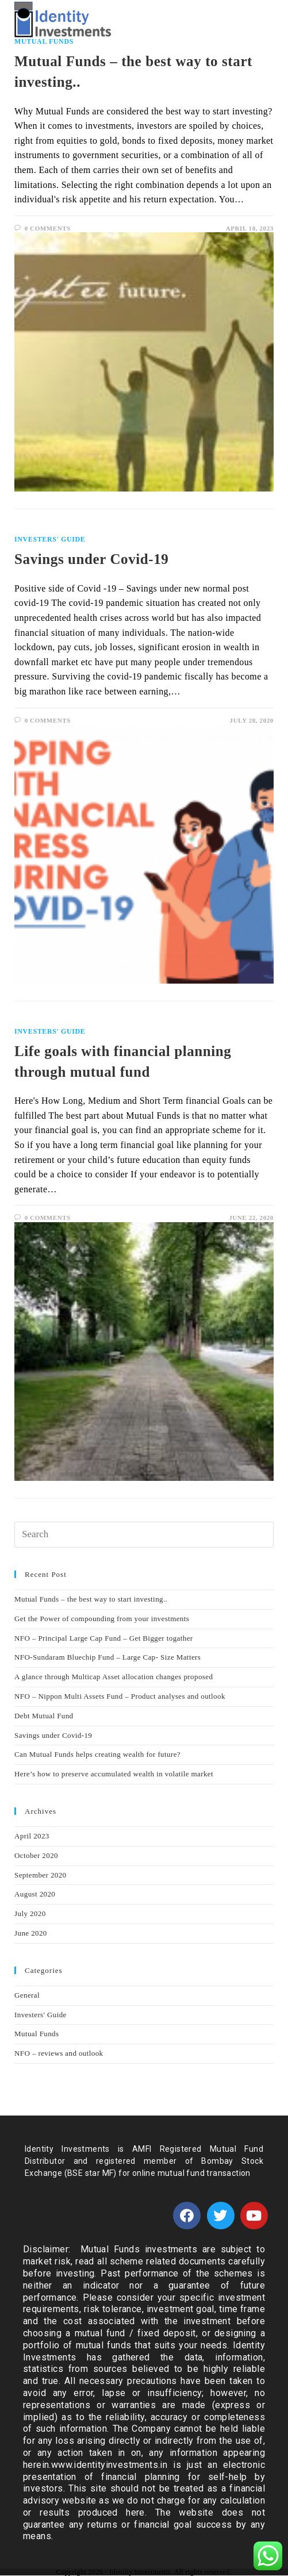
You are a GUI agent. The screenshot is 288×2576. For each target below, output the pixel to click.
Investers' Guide (49, 539)
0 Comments (48, 228)
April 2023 (31, 1836)
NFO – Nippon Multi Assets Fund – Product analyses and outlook (119, 1696)
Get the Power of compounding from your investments (101, 1618)
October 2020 (36, 1855)
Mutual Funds (36, 2033)
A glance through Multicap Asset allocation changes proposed (113, 1676)
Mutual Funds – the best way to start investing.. (90, 1599)
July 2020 (30, 1913)
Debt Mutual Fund (43, 1715)
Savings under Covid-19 (91, 559)
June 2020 (30, 1933)
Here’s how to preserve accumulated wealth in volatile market (113, 1773)
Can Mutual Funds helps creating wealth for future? (97, 1754)
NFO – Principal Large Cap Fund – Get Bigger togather (103, 1638)
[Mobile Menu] (254, 21)
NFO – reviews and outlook (58, 2053)
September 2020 (40, 1875)
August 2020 (34, 1894)
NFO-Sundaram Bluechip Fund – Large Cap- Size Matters (107, 1657)
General (27, 1995)
